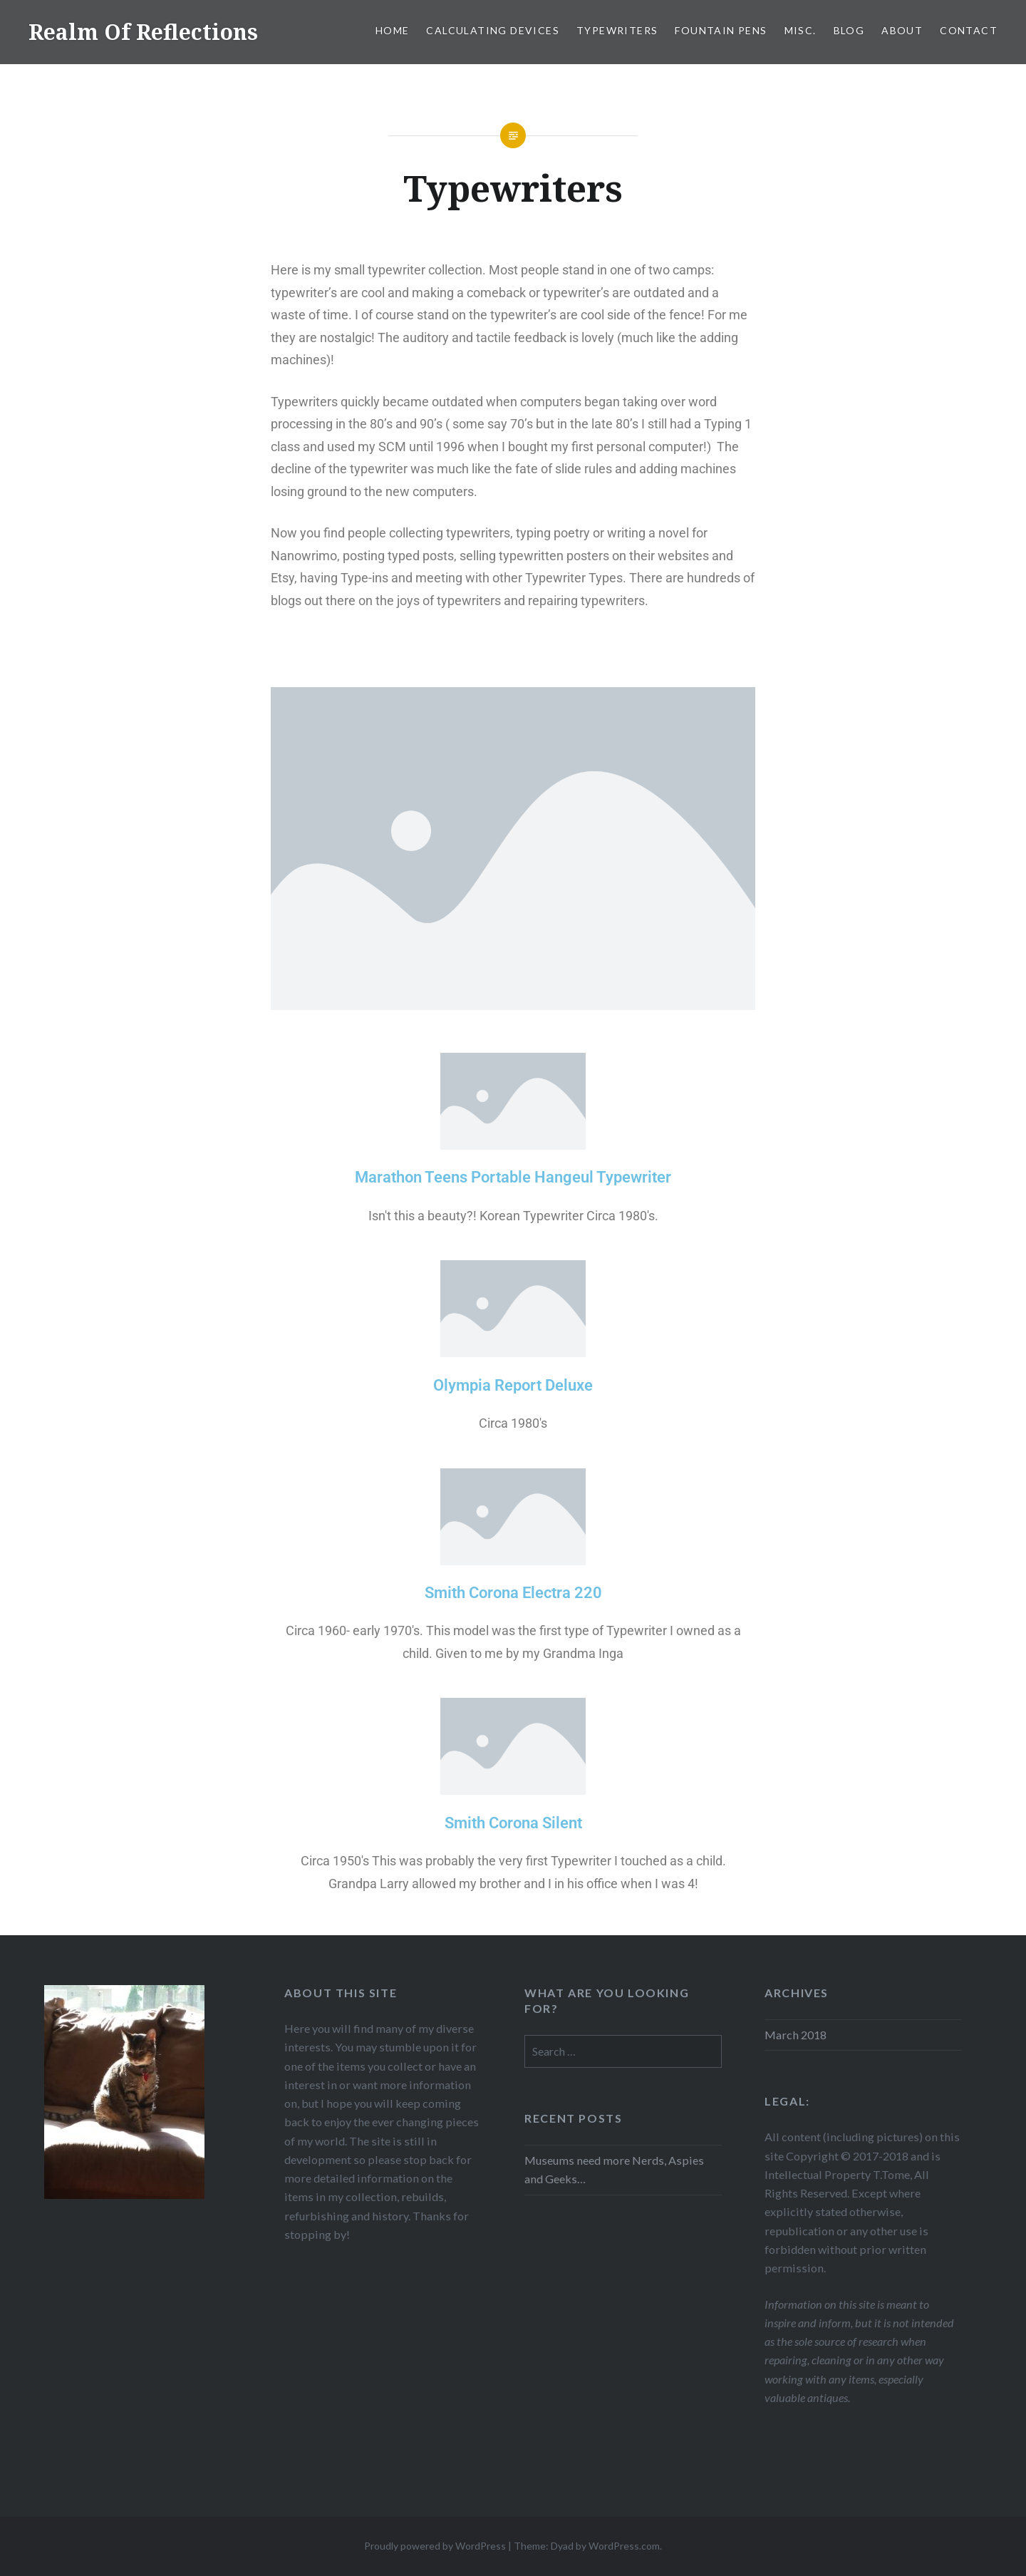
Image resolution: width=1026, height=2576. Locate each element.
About (902, 30)
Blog (849, 30)
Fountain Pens (721, 30)
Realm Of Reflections (143, 31)
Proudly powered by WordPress (435, 2546)
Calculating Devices (492, 30)
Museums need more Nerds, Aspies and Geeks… (614, 2169)
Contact (969, 30)
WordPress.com (624, 2546)
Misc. (800, 30)
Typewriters (617, 30)
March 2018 (795, 2034)
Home (392, 30)
